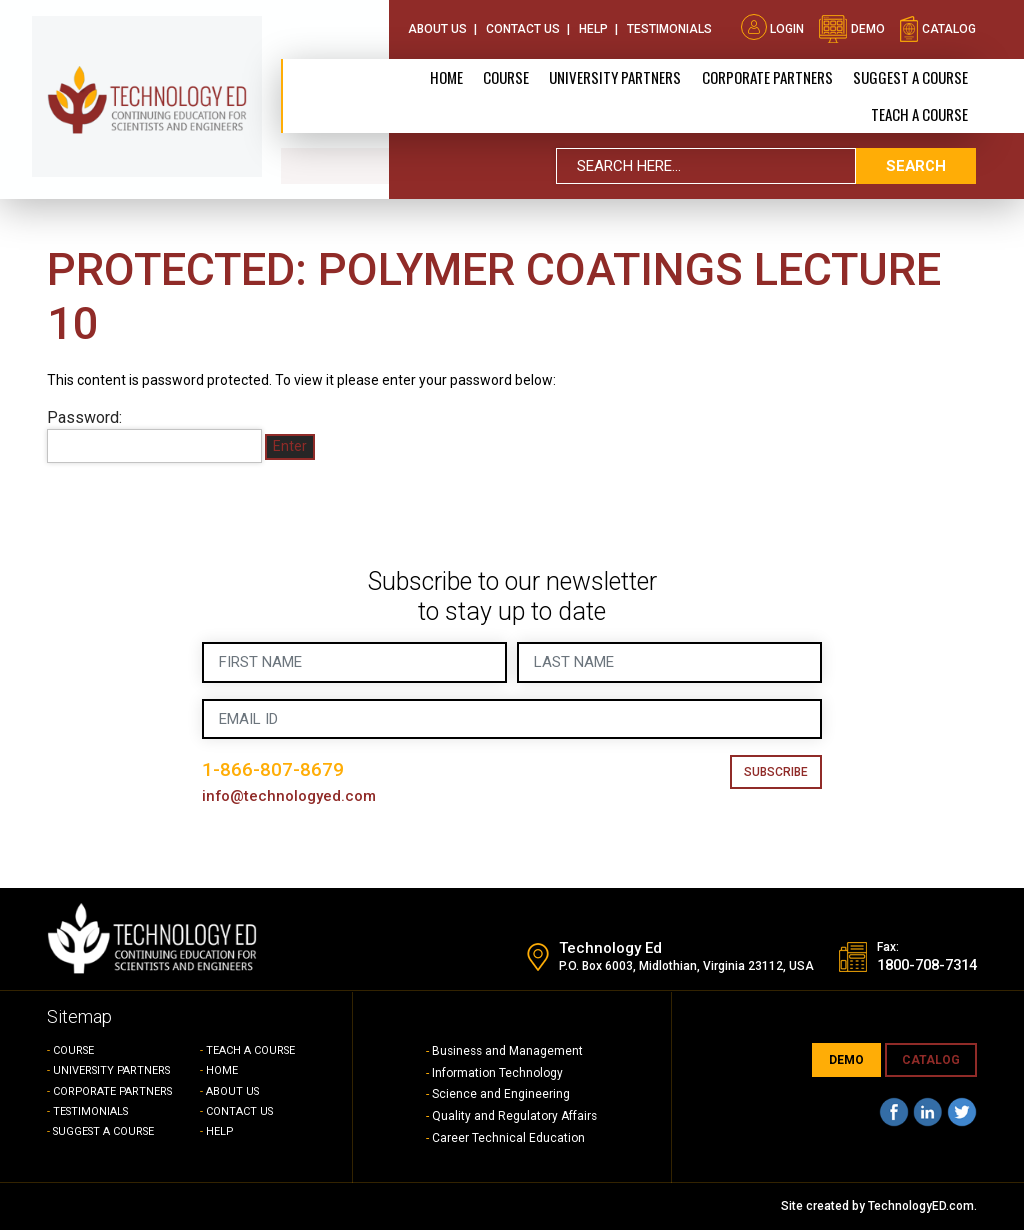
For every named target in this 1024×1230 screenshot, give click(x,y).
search (916, 165)
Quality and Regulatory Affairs (515, 1116)
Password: (154, 436)
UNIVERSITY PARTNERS (114, 1070)
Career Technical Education (508, 1138)
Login (772, 28)
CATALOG (931, 1060)
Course (507, 76)
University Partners (616, 76)
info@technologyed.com (289, 796)
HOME (222, 1070)
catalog (937, 28)
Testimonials (669, 28)
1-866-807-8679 (273, 769)
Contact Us (523, 28)
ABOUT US (233, 1091)
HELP (220, 1131)
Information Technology (497, 1073)
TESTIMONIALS (92, 1111)
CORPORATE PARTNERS (767, 76)
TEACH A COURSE (919, 113)
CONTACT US (240, 1111)
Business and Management (509, 1051)
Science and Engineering (501, 1094)
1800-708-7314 (921, 966)
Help (593, 28)
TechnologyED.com (921, 1206)
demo (851, 28)
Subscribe (776, 772)
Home (447, 76)
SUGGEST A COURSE (910, 76)
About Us (437, 28)
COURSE (74, 1050)
